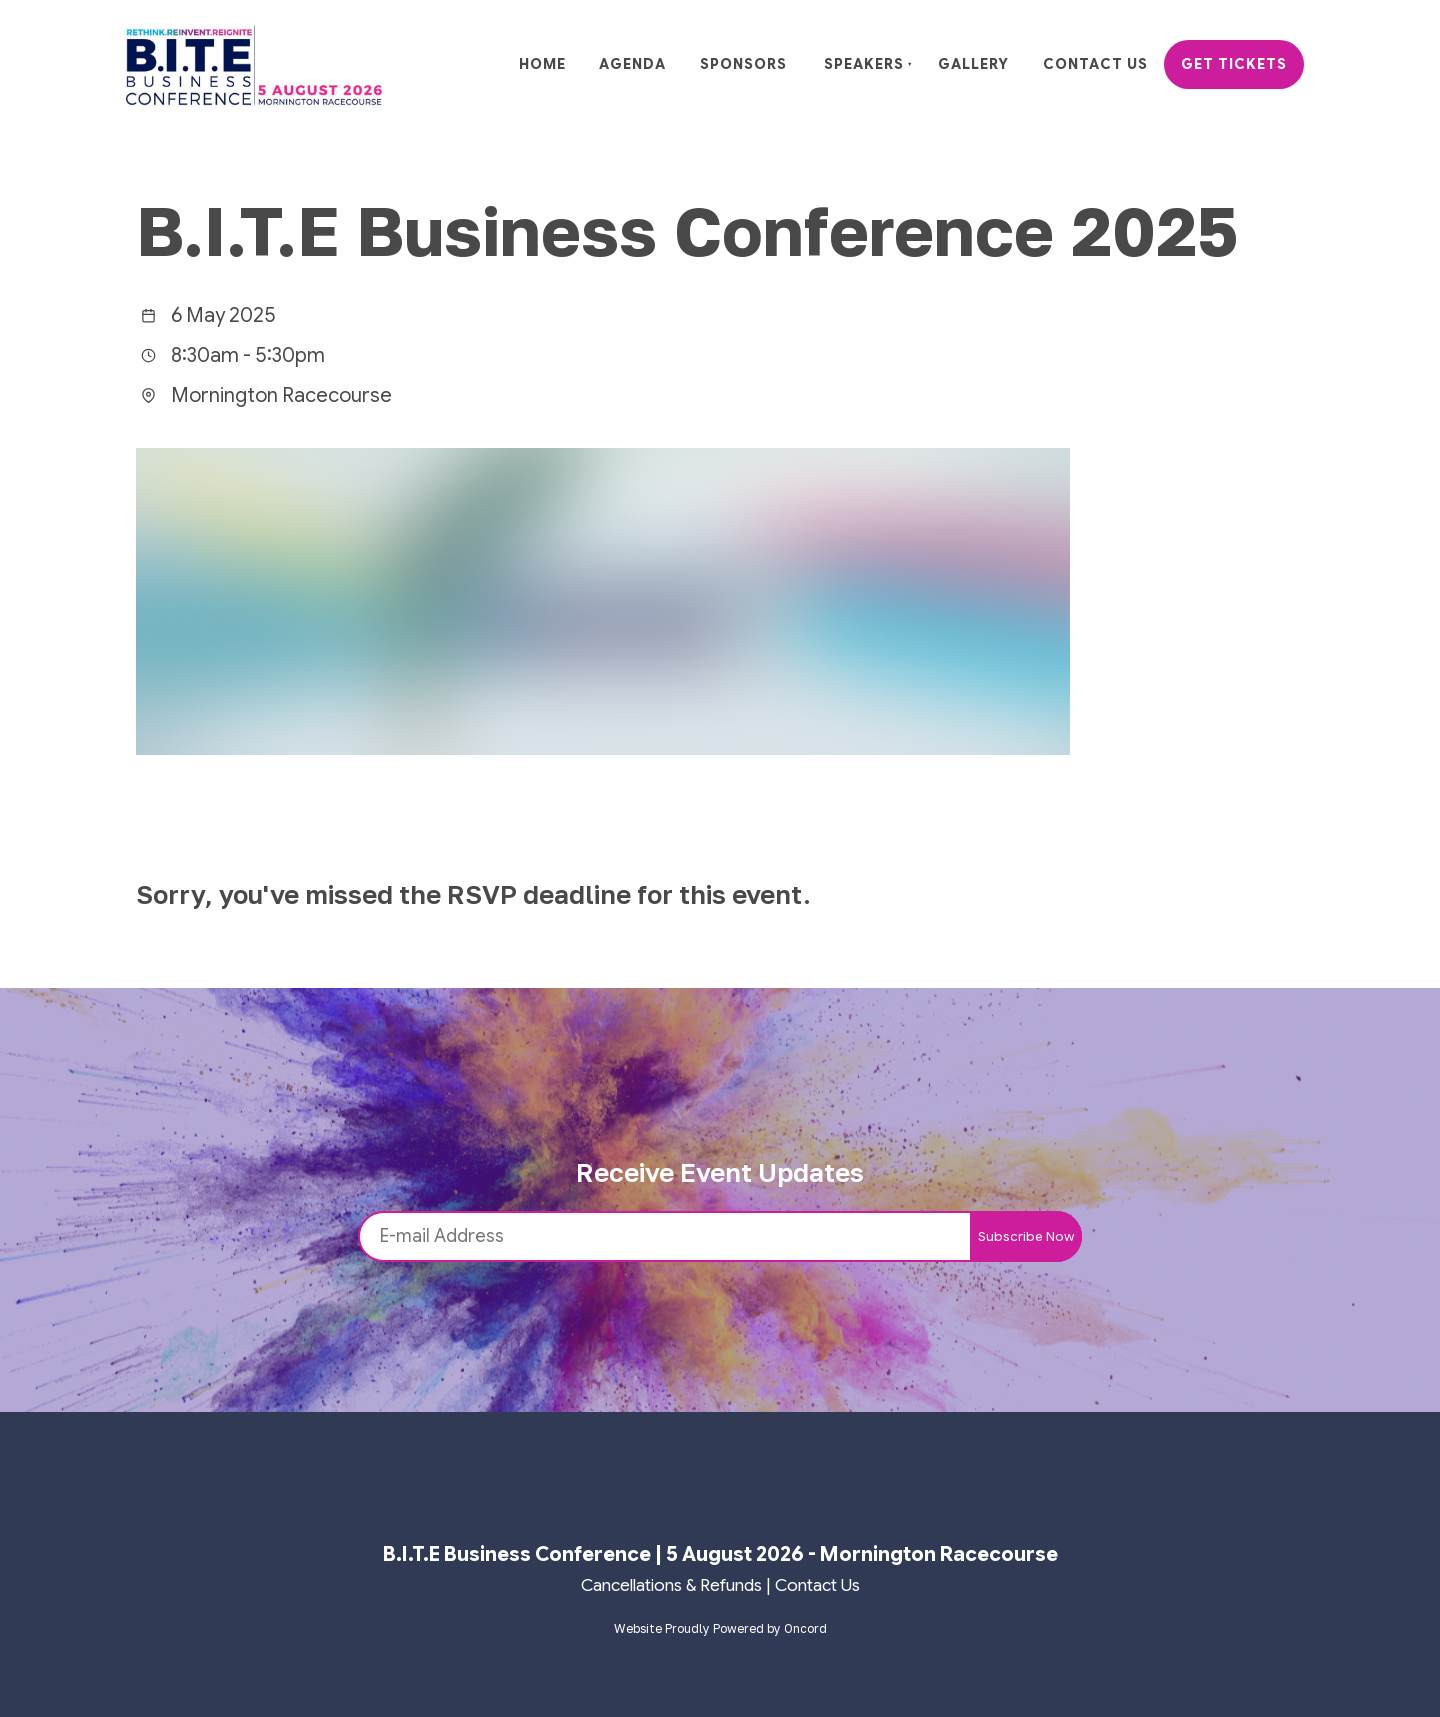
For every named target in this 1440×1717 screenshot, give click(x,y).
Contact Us (1095, 64)
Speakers (864, 64)
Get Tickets (1234, 64)
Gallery (973, 64)
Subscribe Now (1026, 1236)
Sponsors (743, 64)
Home (542, 64)
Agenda (632, 64)
